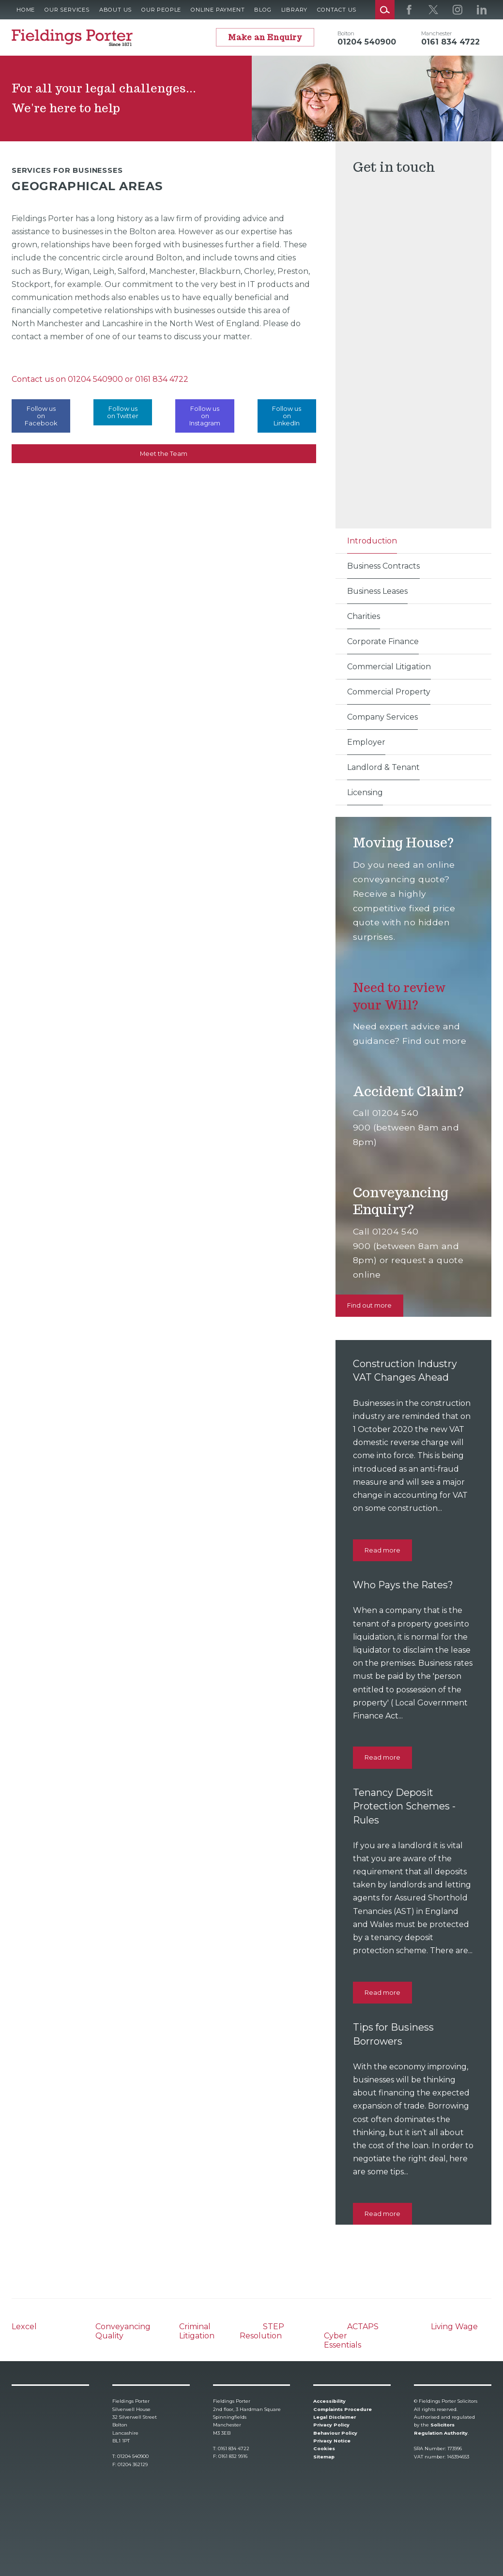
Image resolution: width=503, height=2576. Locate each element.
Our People (161, 9)
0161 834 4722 (161, 379)
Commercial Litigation (389, 666)
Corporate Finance (383, 641)
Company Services (382, 717)
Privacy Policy (331, 2424)
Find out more (369, 1305)
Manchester (436, 33)
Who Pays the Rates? (405, 1585)
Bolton (345, 33)
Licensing (365, 792)
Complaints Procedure (342, 2409)
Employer (366, 742)
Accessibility (329, 2401)
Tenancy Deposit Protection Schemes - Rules (406, 1805)
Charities (363, 616)
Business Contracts (383, 566)
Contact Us (336, 9)
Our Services (67, 9)
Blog (262, 9)
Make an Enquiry (265, 37)
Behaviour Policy (335, 2433)
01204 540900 (95, 379)
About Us (115, 9)
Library (294, 9)
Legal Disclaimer (334, 2417)
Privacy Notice (332, 2440)
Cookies (324, 2448)
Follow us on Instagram (204, 416)
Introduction (372, 540)
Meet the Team (163, 453)
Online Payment (217, 9)
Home (25, 9)
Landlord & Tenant (383, 767)
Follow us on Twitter (122, 412)
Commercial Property (388, 691)
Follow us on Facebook (41, 416)
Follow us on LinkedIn (286, 416)
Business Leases (377, 591)
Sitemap (324, 2456)
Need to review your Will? (402, 996)
